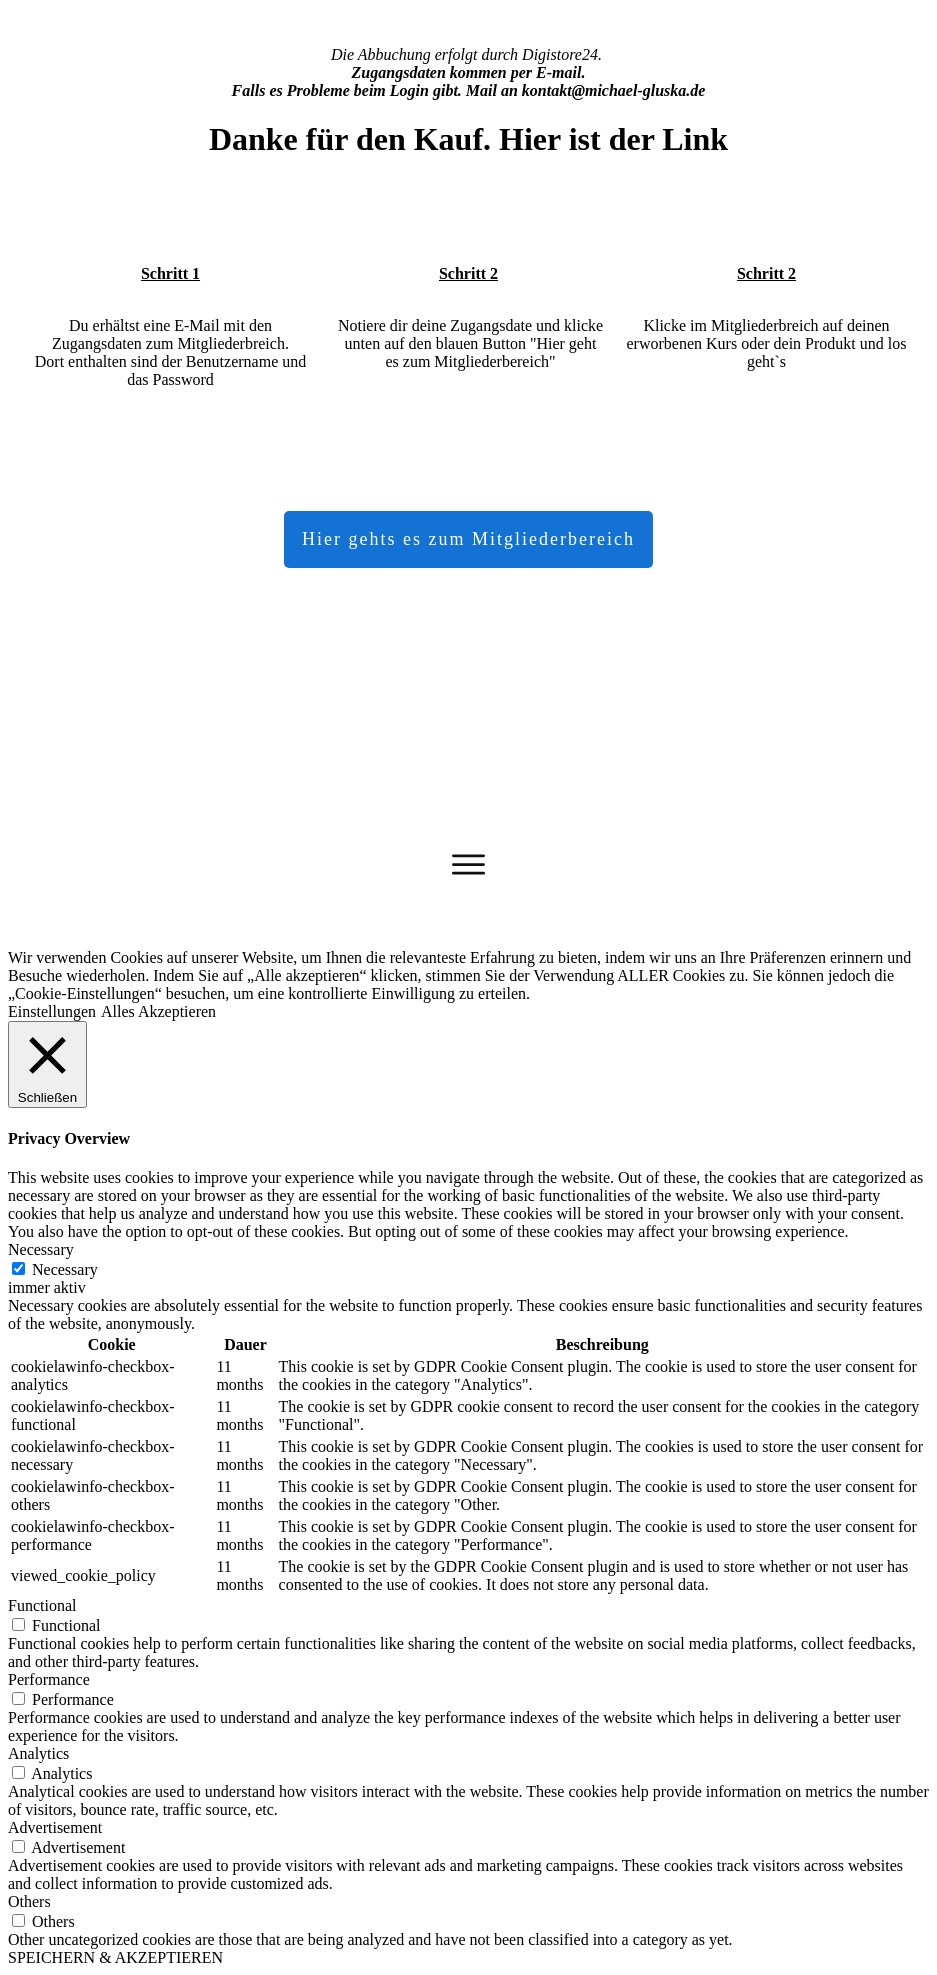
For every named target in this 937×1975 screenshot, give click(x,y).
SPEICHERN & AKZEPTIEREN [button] (115, 1957)
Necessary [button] (41, 1249)
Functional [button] (42, 1605)
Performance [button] (49, 1679)
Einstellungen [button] (52, 1011)
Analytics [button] (38, 1753)
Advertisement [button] (55, 1827)
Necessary (65, 1269)
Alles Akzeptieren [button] (158, 1011)
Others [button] (29, 1901)
